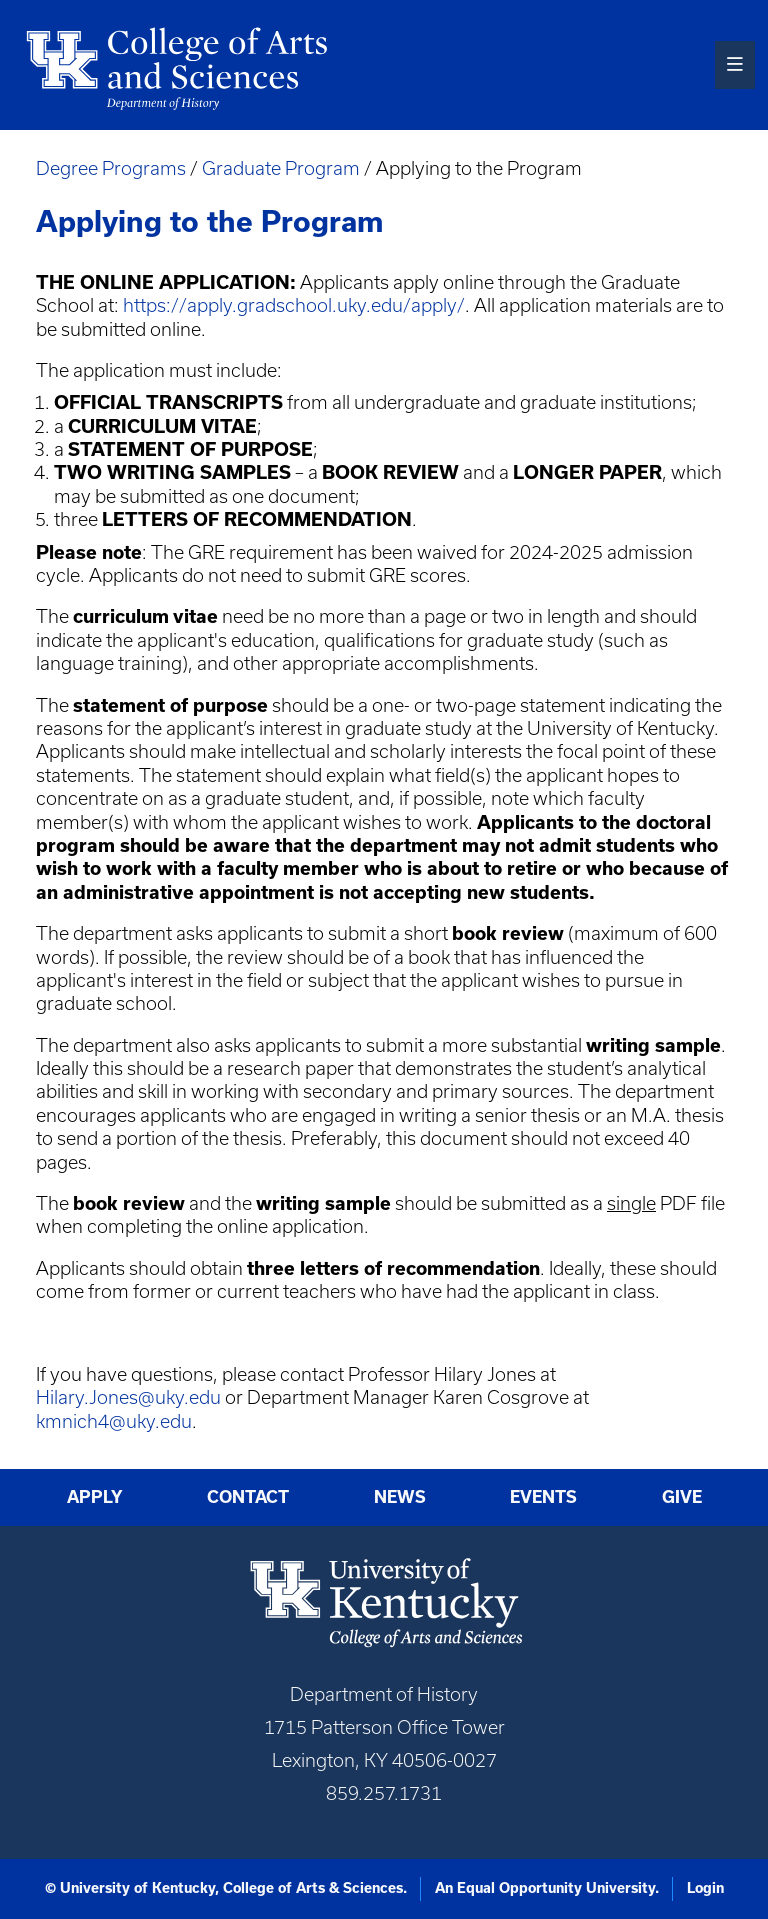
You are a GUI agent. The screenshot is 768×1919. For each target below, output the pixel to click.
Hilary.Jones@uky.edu (128, 1397)
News (400, 1496)
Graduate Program (281, 168)
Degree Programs (111, 168)
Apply (95, 1496)
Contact (248, 1496)
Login (705, 1888)
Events (543, 1496)
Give (682, 1496)
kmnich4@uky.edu (114, 1421)
